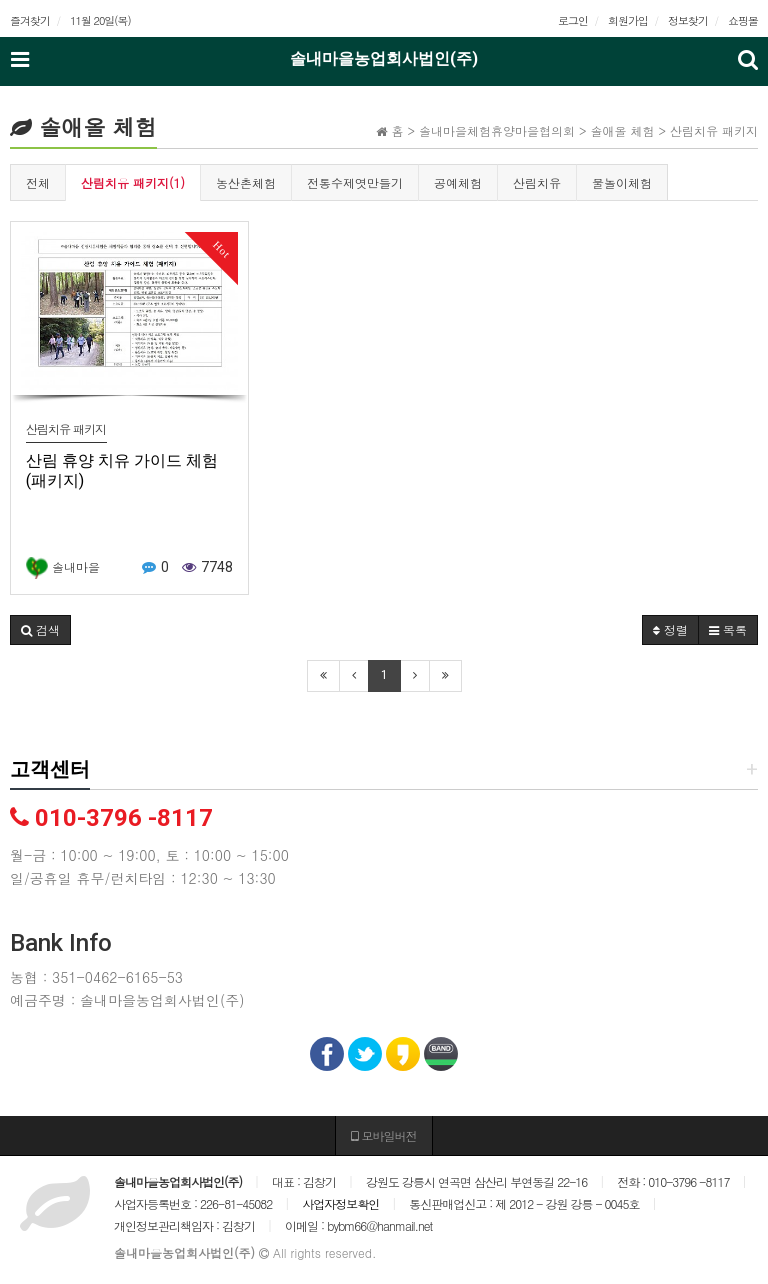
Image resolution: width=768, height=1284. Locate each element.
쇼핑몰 (743, 20)
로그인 (573, 20)
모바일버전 (383, 1135)
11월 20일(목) (100, 20)
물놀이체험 (622, 182)
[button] (40, 630)
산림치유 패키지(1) (133, 182)
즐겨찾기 (30, 20)
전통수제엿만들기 (355, 182)
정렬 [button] (670, 629)
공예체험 (458, 182)
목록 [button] (728, 629)
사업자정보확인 (340, 1203)
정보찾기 (688, 20)
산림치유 (537, 182)
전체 (38, 182)
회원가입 (628, 20)
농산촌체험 (246, 182)
